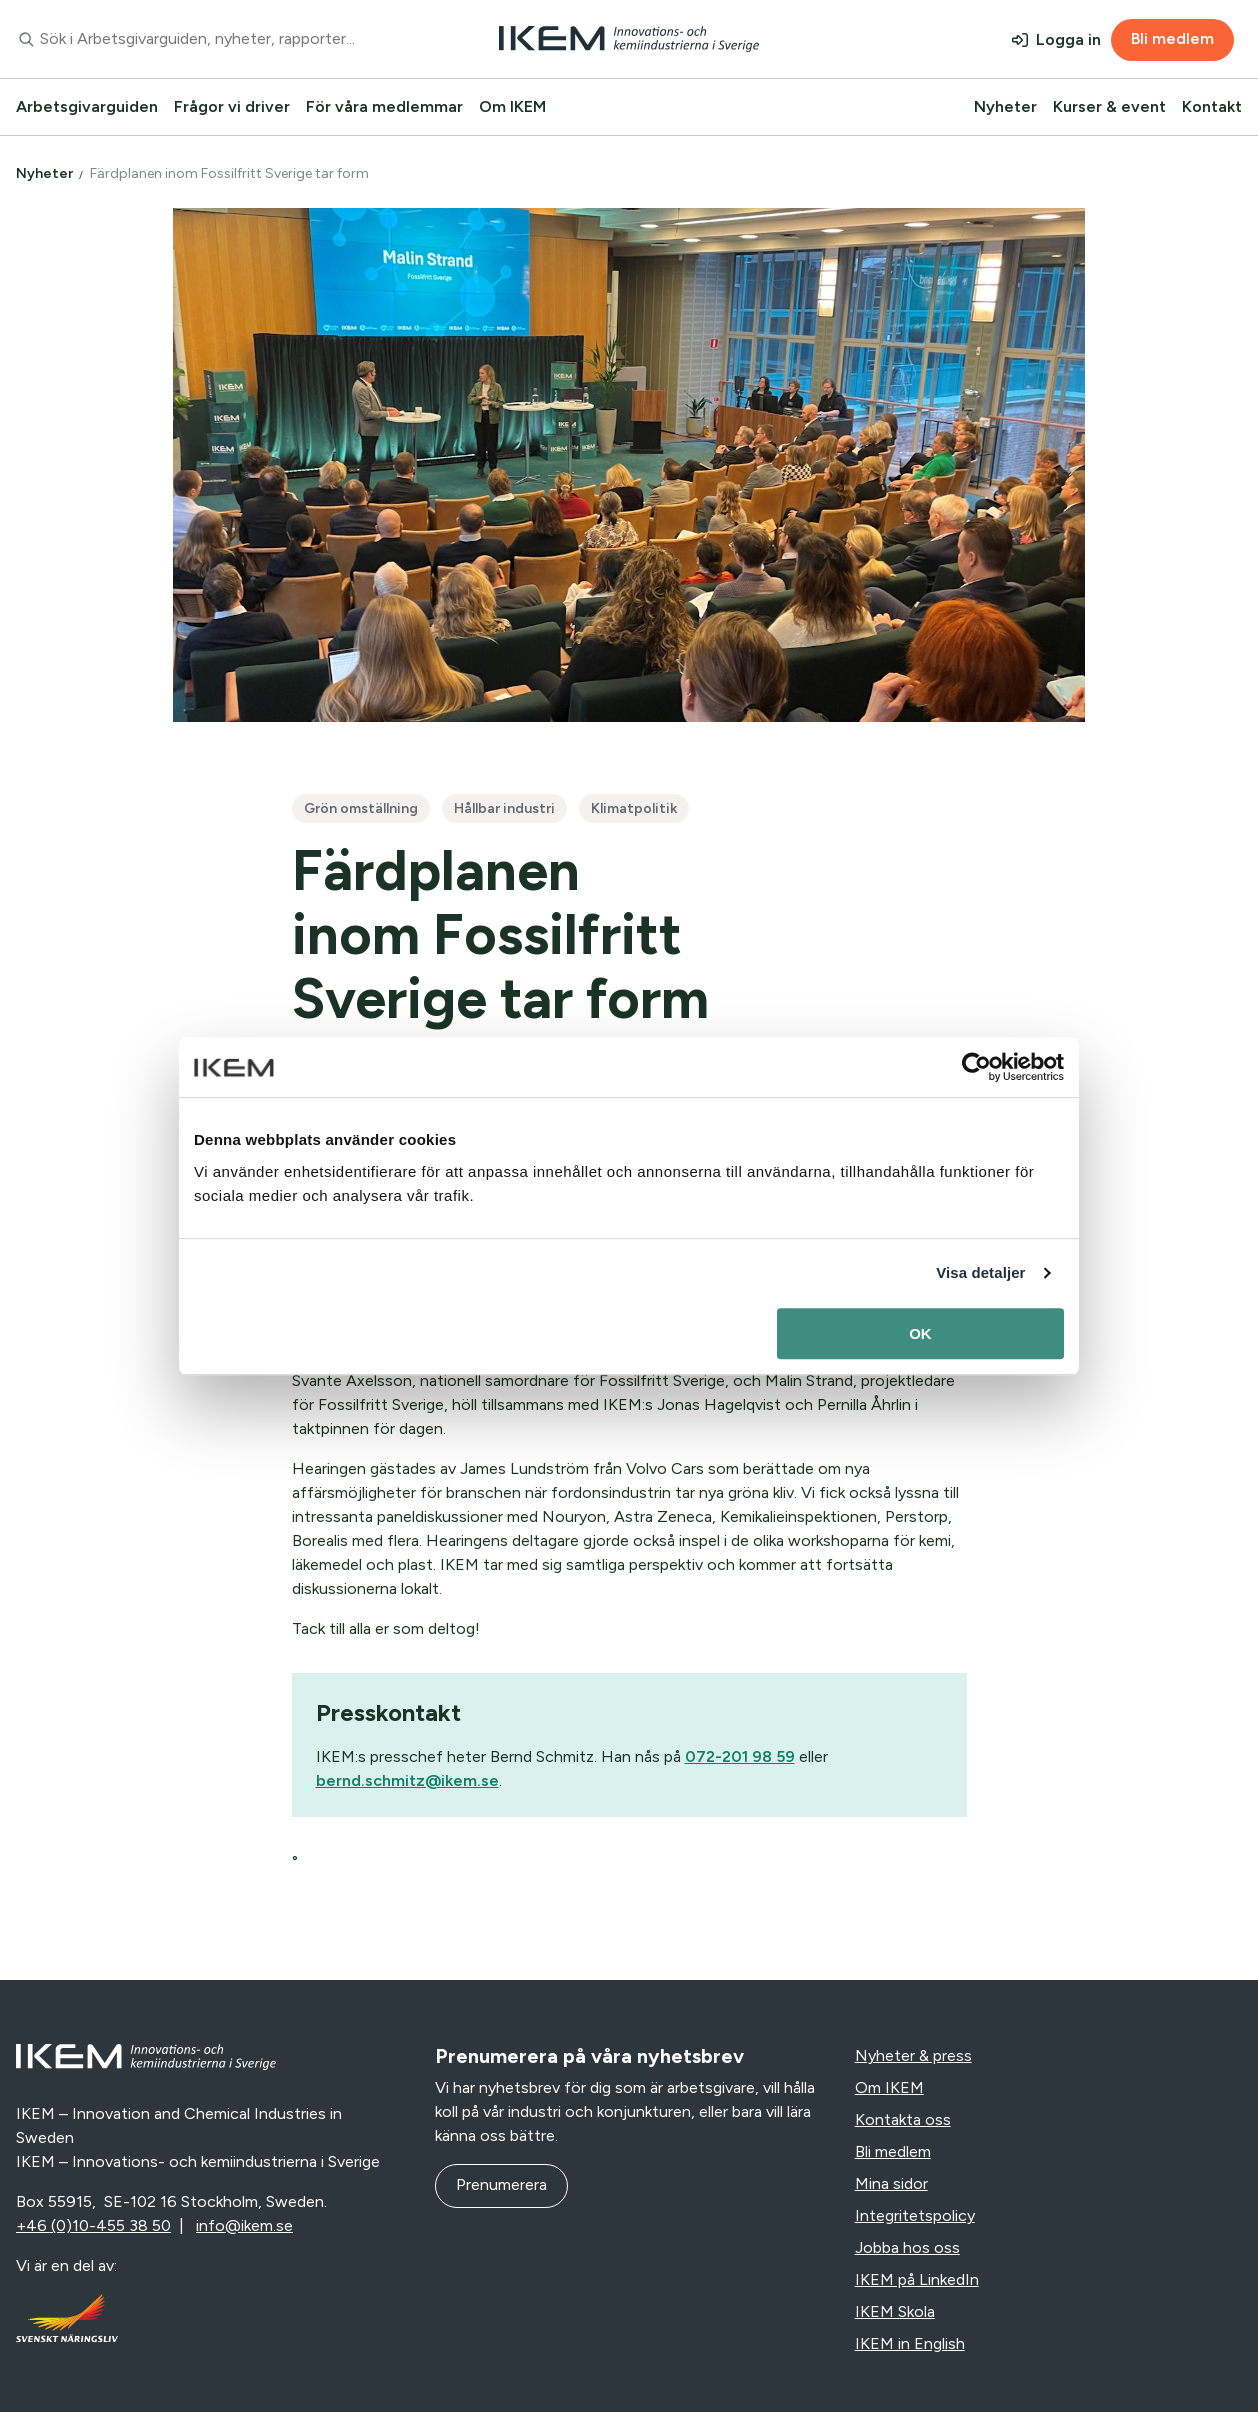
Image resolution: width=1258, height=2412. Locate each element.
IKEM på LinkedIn (917, 2279)
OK (920, 1333)
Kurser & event (1109, 106)
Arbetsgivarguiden (87, 106)
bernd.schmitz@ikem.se (407, 1780)
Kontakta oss (903, 2119)
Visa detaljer (980, 1272)
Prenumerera (501, 2184)
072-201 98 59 (740, 1756)
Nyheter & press (913, 2055)
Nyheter (1005, 106)
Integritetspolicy (915, 2215)
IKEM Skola (895, 2311)
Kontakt (1212, 106)
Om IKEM (512, 106)
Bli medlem (1172, 38)
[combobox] (209, 39)
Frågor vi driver (232, 106)
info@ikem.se (244, 2225)
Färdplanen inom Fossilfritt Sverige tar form (231, 173)
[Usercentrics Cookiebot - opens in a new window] (976, 1067)
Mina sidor (891, 2183)
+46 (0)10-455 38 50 (93, 2225)
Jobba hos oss (907, 2247)
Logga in (1068, 39)
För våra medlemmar (384, 106)
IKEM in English (910, 2343)
